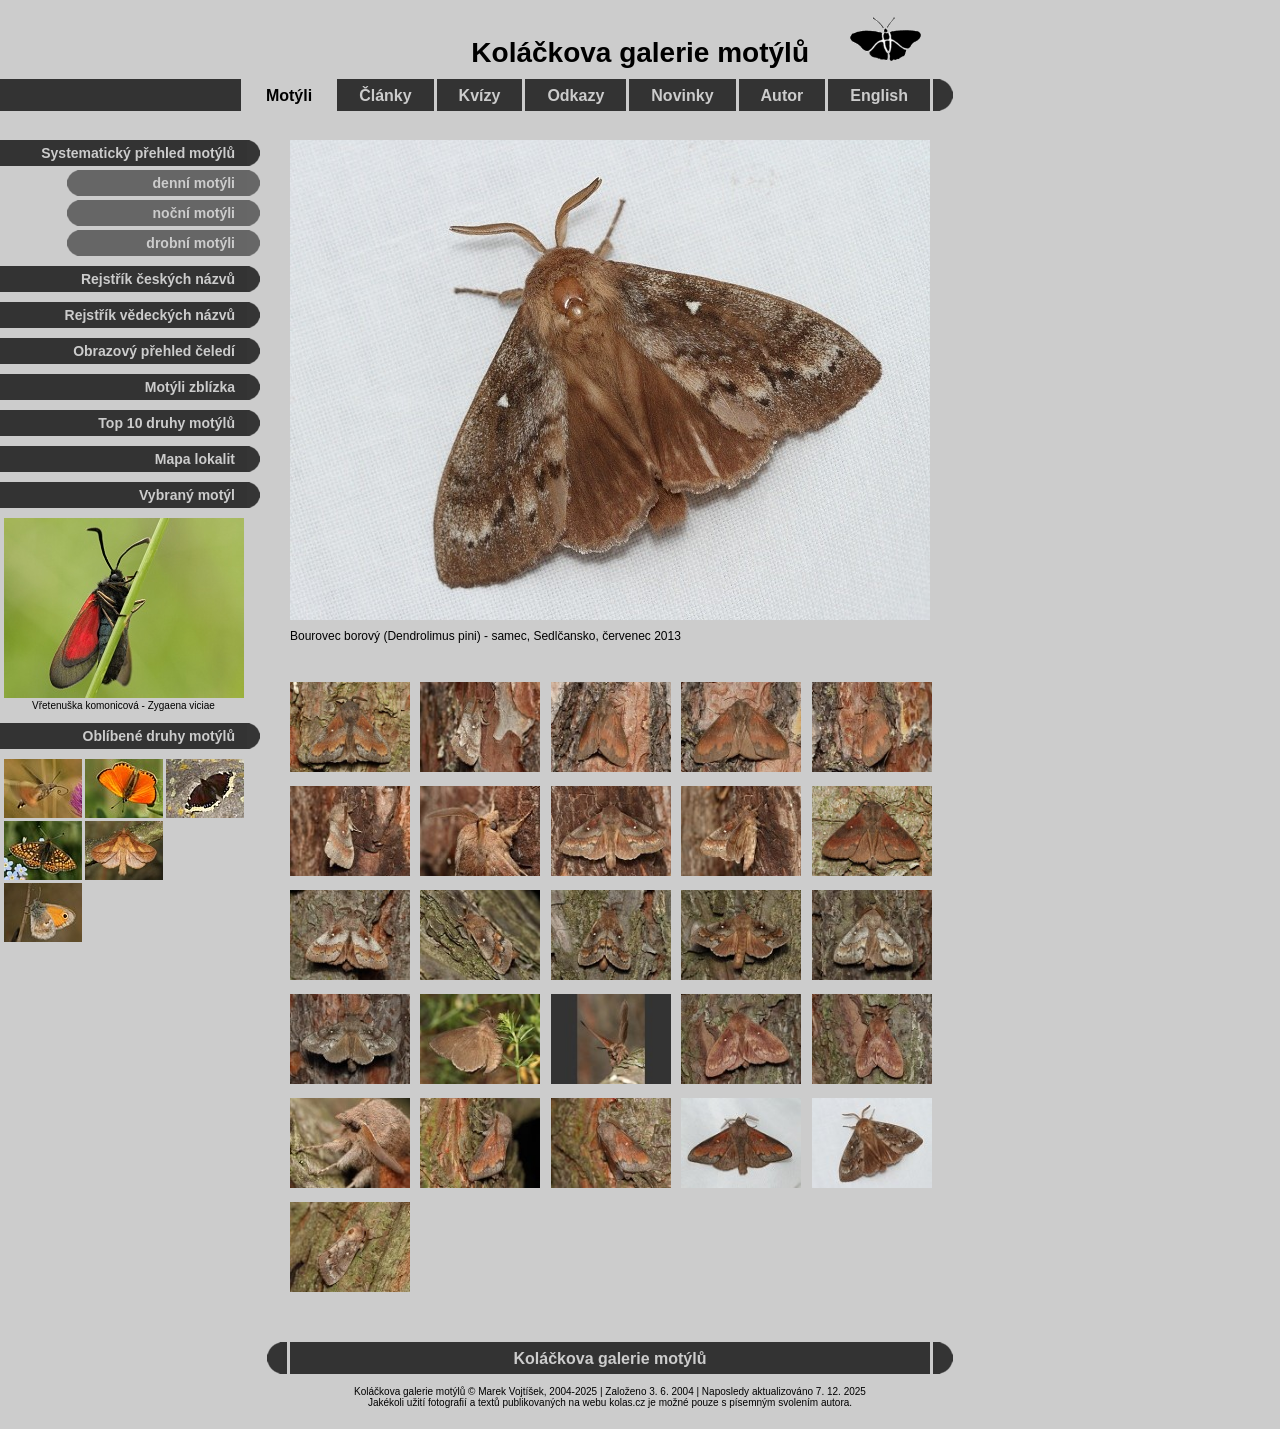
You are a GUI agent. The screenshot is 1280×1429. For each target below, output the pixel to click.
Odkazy (575, 95)
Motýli (289, 95)
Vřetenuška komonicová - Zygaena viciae (123, 705)
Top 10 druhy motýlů (166, 423)
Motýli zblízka (190, 387)
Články (385, 95)
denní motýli (194, 183)
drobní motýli (190, 243)
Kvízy (480, 95)
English (879, 95)
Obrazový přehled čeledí (154, 351)
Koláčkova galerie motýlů (640, 52)
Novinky (682, 95)
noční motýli (194, 213)
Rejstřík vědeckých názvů (150, 315)
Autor (782, 95)
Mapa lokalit (195, 459)
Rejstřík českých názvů (158, 279)
